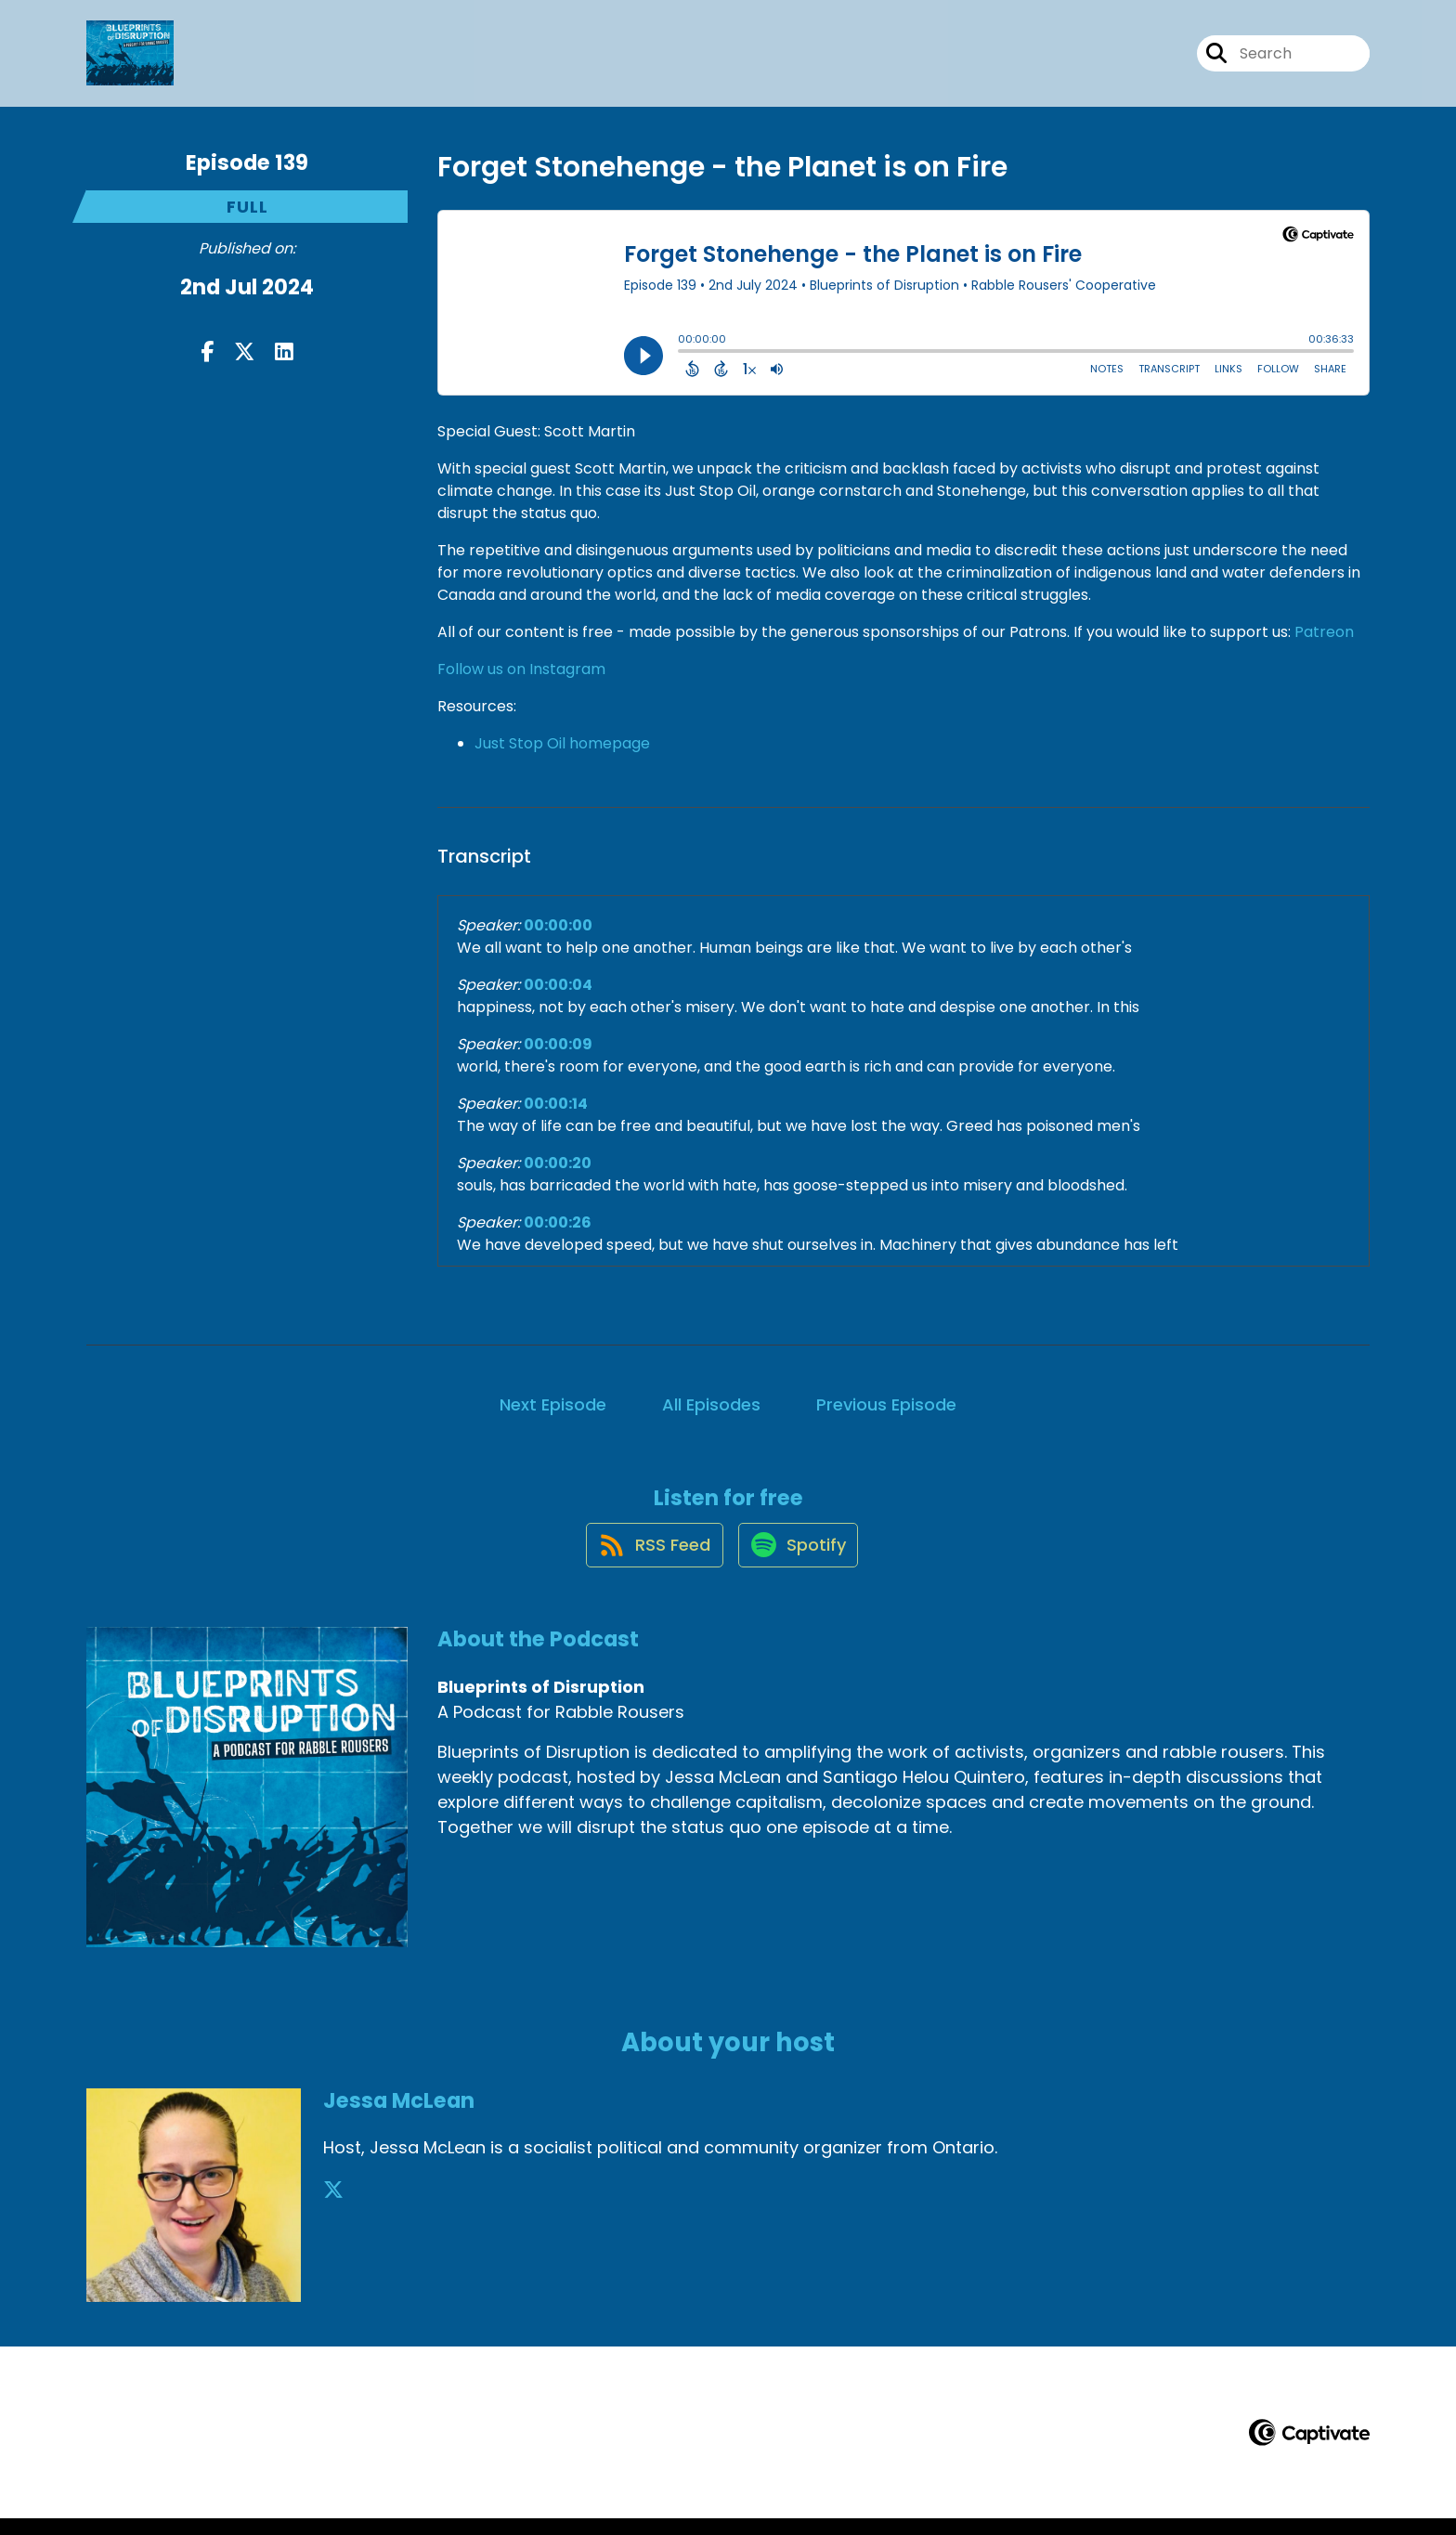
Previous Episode (886, 1404)
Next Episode (553, 1404)
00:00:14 (556, 1103)
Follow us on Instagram (521, 669)
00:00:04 (558, 984)
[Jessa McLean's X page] (333, 2207)
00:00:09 (558, 1044)
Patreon (1324, 632)
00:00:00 (558, 925)
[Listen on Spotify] (799, 1560)
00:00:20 (558, 1163)
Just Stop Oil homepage (562, 743)
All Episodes (711, 1404)
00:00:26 (558, 1222)
